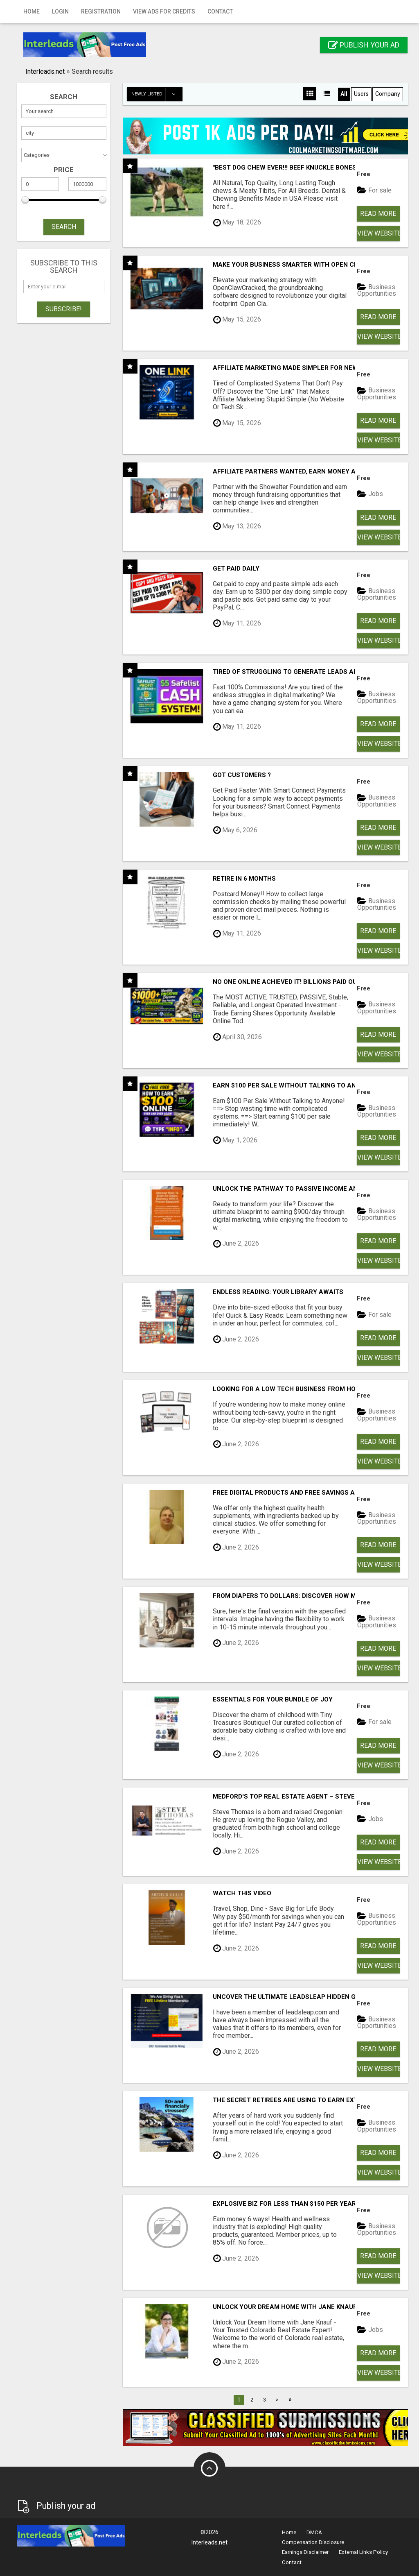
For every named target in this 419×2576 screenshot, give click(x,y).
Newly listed (156, 94)
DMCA (314, 2532)
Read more (378, 213)
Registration (101, 11)
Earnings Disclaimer (305, 2552)
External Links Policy (363, 2552)
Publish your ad (363, 45)
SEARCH (64, 227)
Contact (220, 11)
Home (31, 11)
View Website (378, 233)
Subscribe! (63, 309)
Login (60, 11)
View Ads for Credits (164, 11)
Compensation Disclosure (313, 2542)
